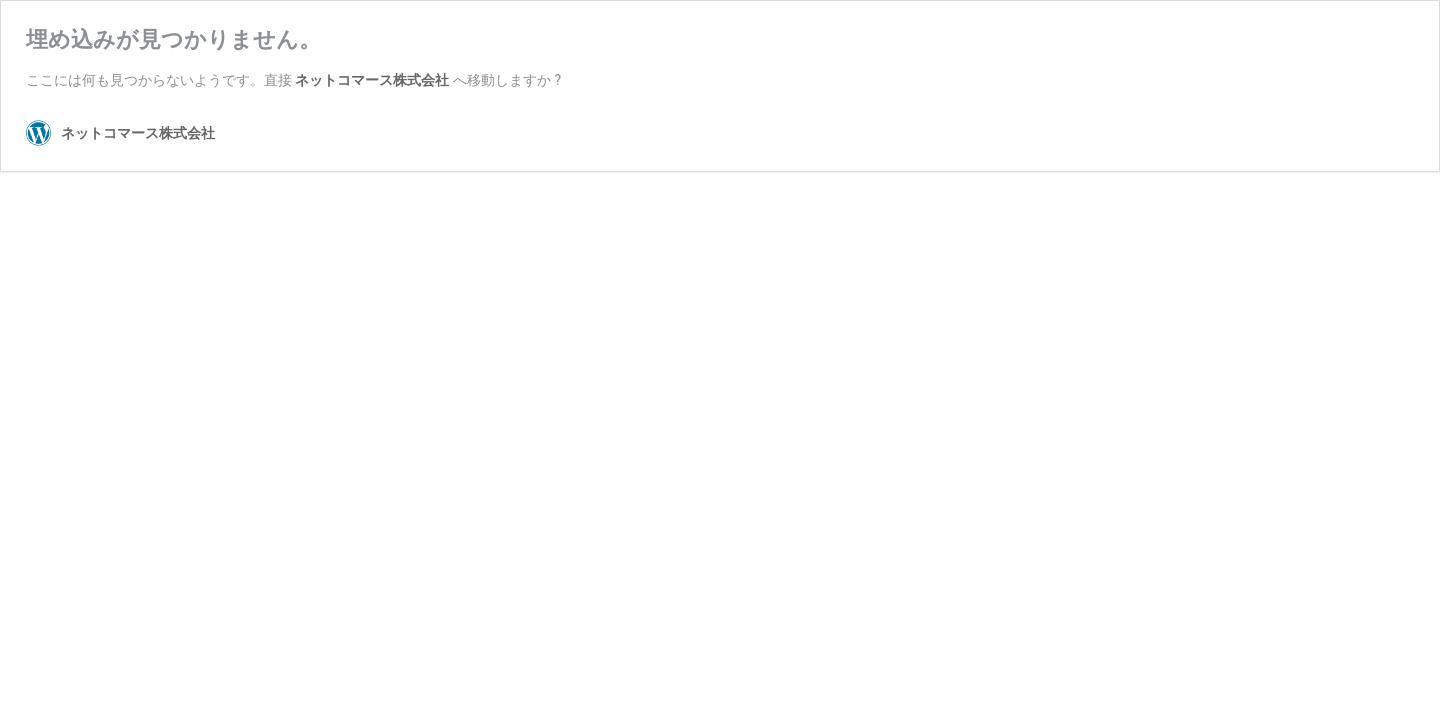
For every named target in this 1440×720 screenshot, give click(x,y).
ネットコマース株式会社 (372, 80)
